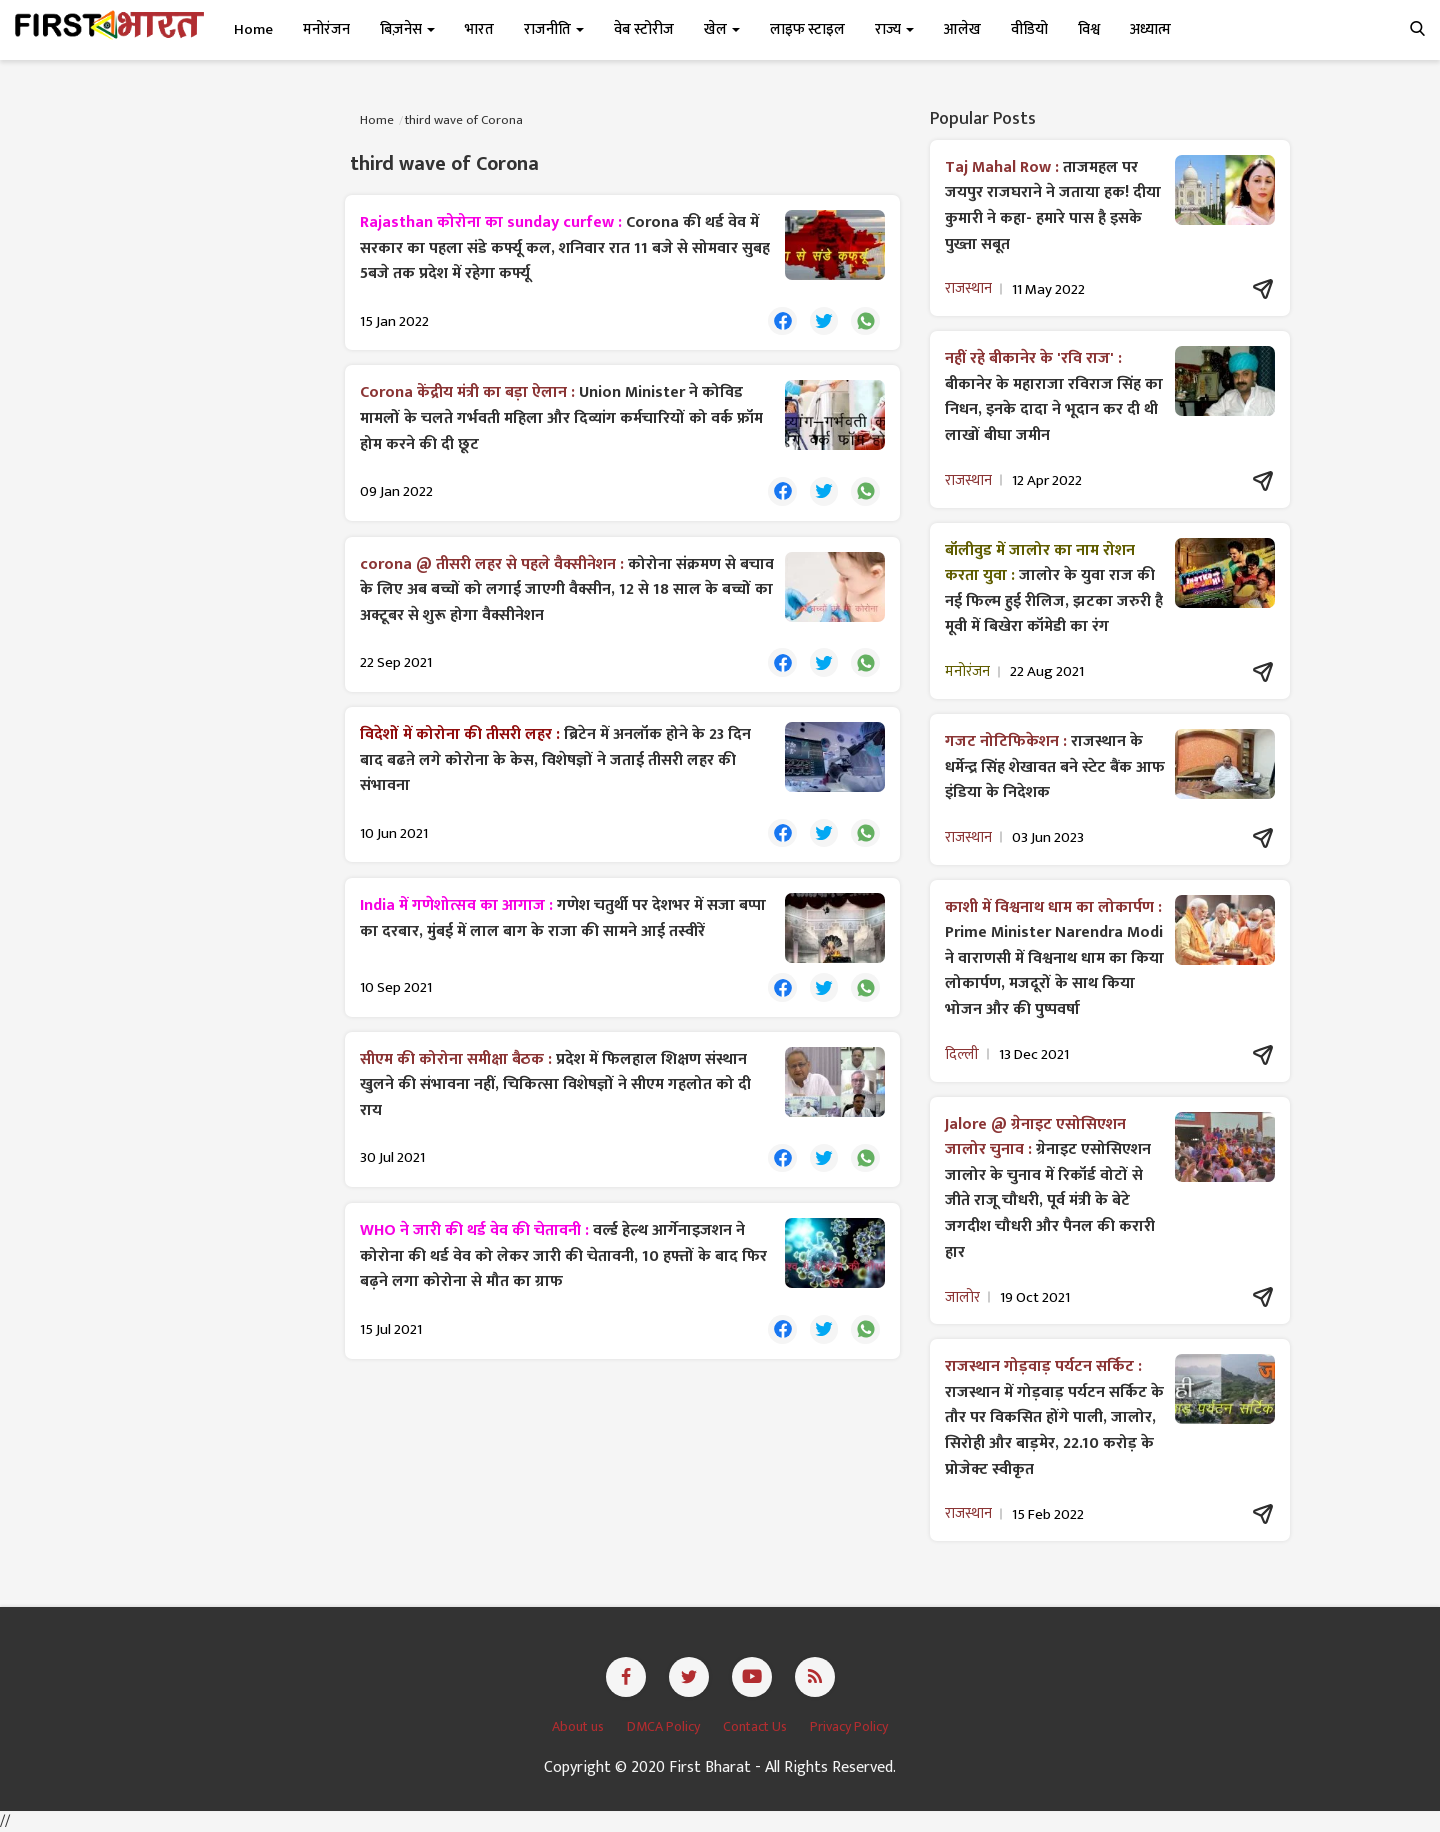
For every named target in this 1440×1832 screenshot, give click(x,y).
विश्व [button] (1089, 29)
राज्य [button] (894, 29)
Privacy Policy (849, 1726)
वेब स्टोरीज (644, 29)
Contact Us (756, 1726)
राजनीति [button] (554, 29)
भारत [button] (479, 29)
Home (253, 29)
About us (579, 1726)
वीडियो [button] (1029, 29)
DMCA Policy (665, 1726)
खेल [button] (722, 29)
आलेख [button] (962, 29)
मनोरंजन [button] (326, 29)
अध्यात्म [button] (1150, 29)
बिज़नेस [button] (407, 29)
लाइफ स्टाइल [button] (807, 29)
